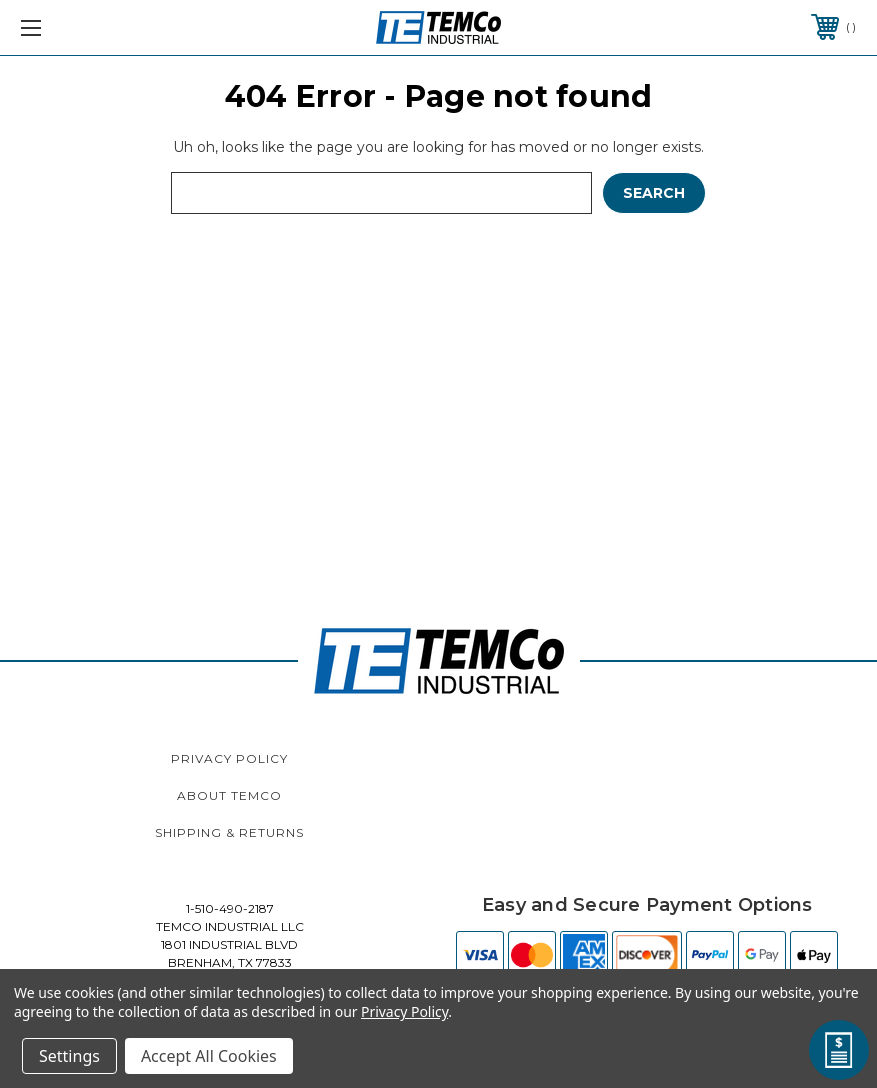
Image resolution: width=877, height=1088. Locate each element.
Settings (69, 1056)
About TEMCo (229, 795)
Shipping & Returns (229, 832)
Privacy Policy (229, 758)
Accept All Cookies (209, 1056)
